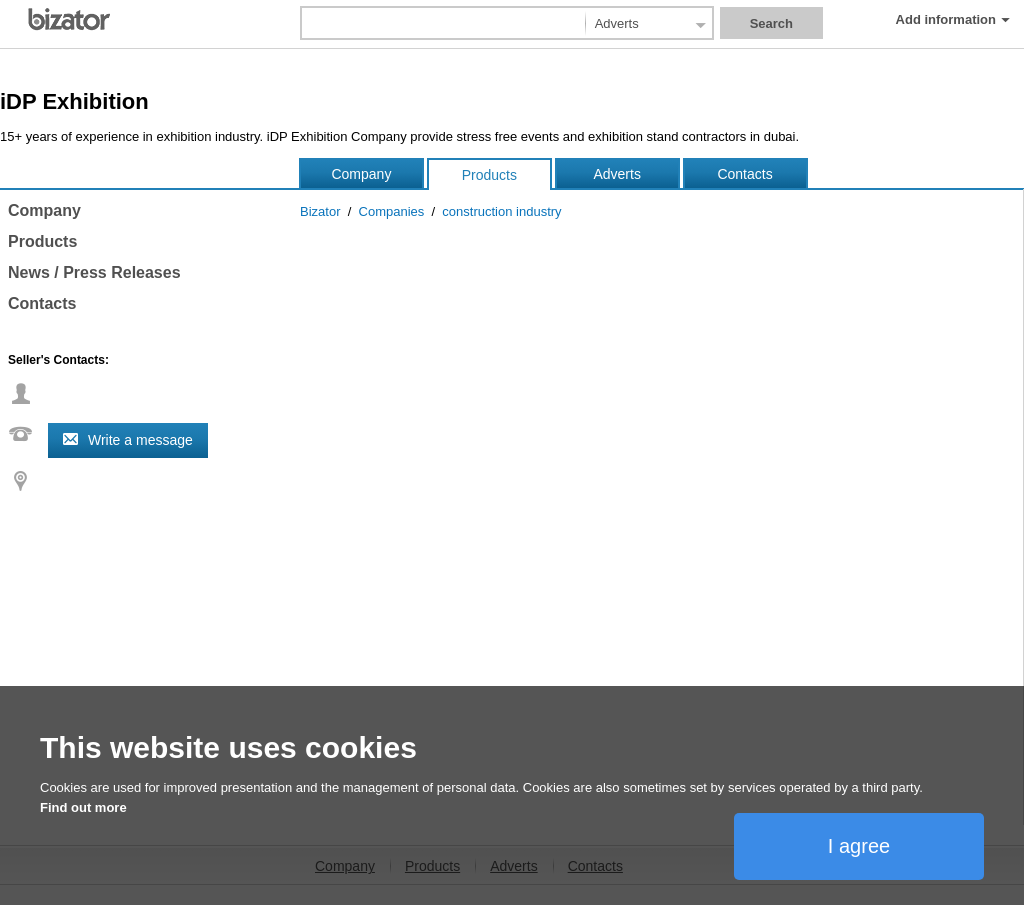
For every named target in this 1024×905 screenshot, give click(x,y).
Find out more (83, 807)
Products (489, 175)
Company (361, 174)
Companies (392, 211)
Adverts (616, 174)
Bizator (320, 211)
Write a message (140, 440)
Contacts (744, 174)
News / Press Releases (94, 272)
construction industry (501, 211)
